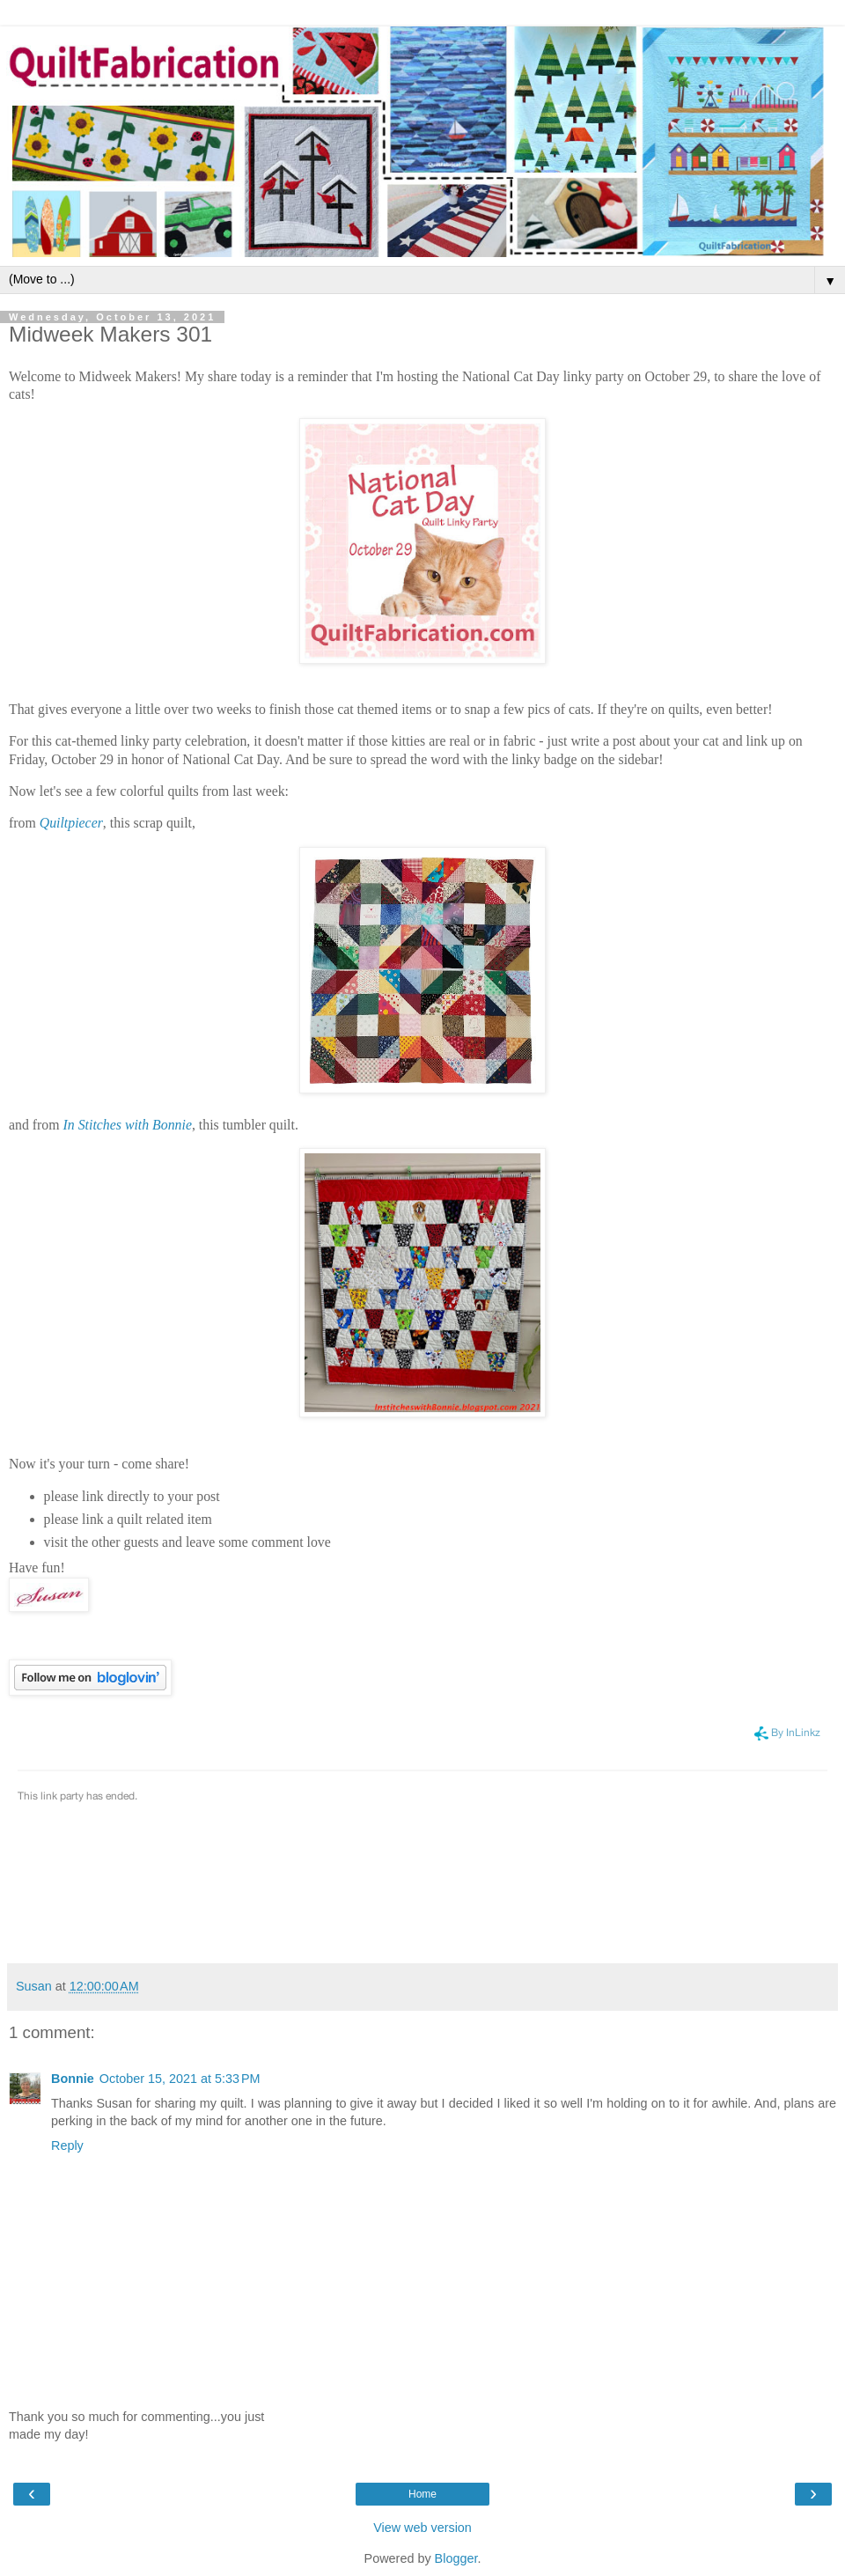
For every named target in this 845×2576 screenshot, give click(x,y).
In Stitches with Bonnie (127, 1124)
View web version (422, 2528)
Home (422, 2494)
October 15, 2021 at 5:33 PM (180, 2079)
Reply (67, 2145)
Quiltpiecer (71, 822)
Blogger (456, 2558)
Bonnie (72, 2079)
